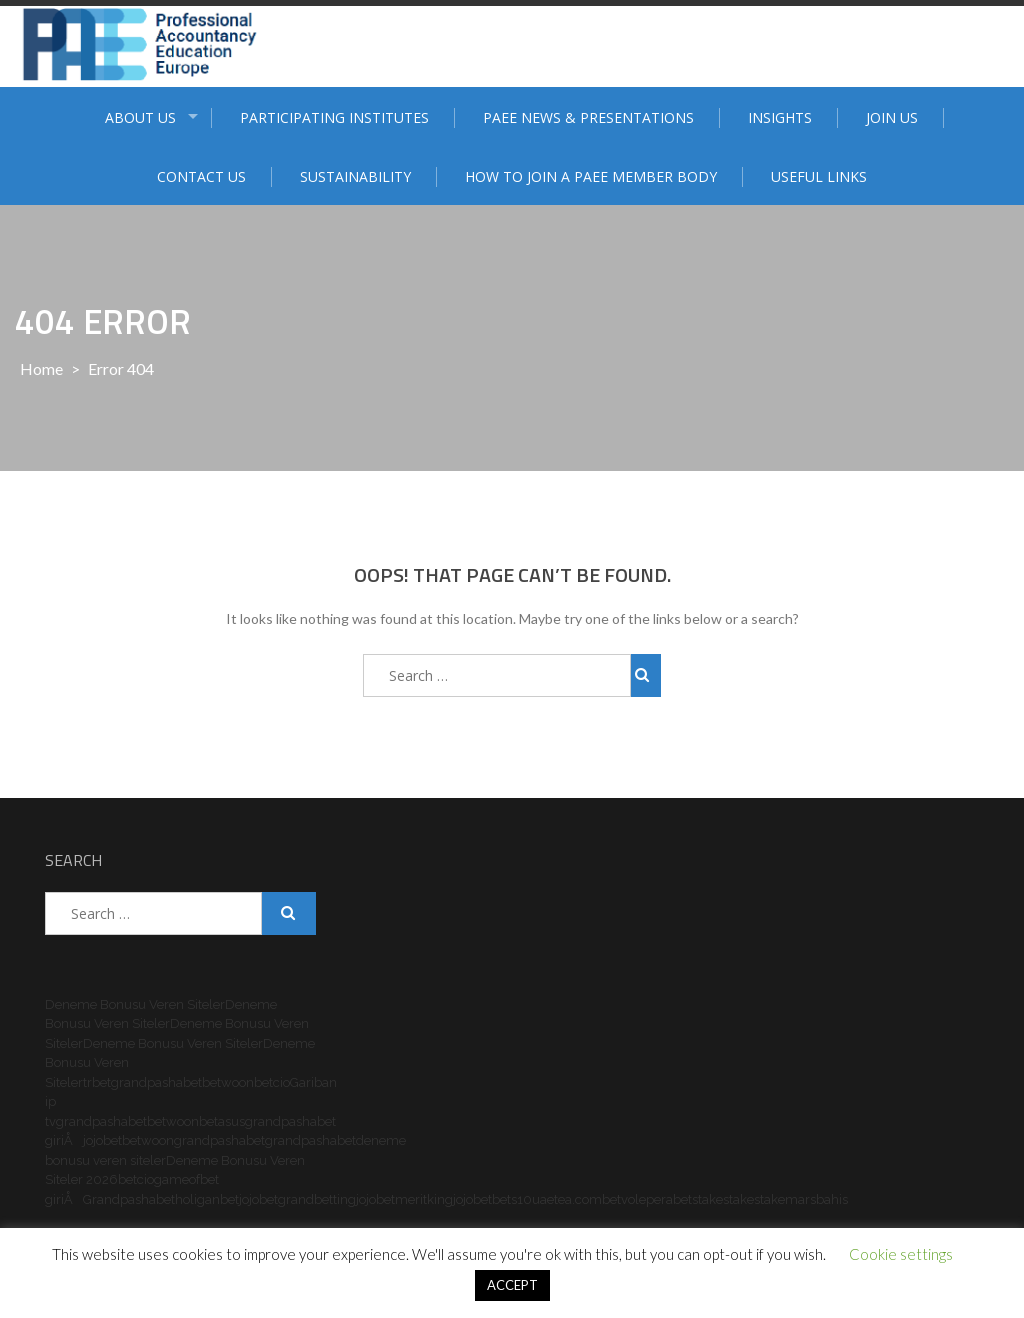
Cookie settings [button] (901, 1254)
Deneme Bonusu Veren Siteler (135, 1004)
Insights (780, 117)
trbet (97, 1082)
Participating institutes (334, 117)
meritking (424, 1199)
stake (707, 1199)
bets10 (512, 1199)
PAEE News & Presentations (588, 117)
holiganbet (207, 1199)
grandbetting (317, 1199)
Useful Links (819, 176)
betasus (222, 1121)
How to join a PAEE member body (591, 176)
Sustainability (355, 176)
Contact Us (201, 176)
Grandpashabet (129, 1199)
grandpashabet (156, 1082)
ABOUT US (140, 117)
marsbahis (816, 1199)
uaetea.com (567, 1199)
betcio (272, 1082)
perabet (669, 1199)
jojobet (102, 1140)
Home (41, 368)
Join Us (892, 117)
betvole (624, 1199)
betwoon (228, 1082)
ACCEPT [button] (512, 1285)
